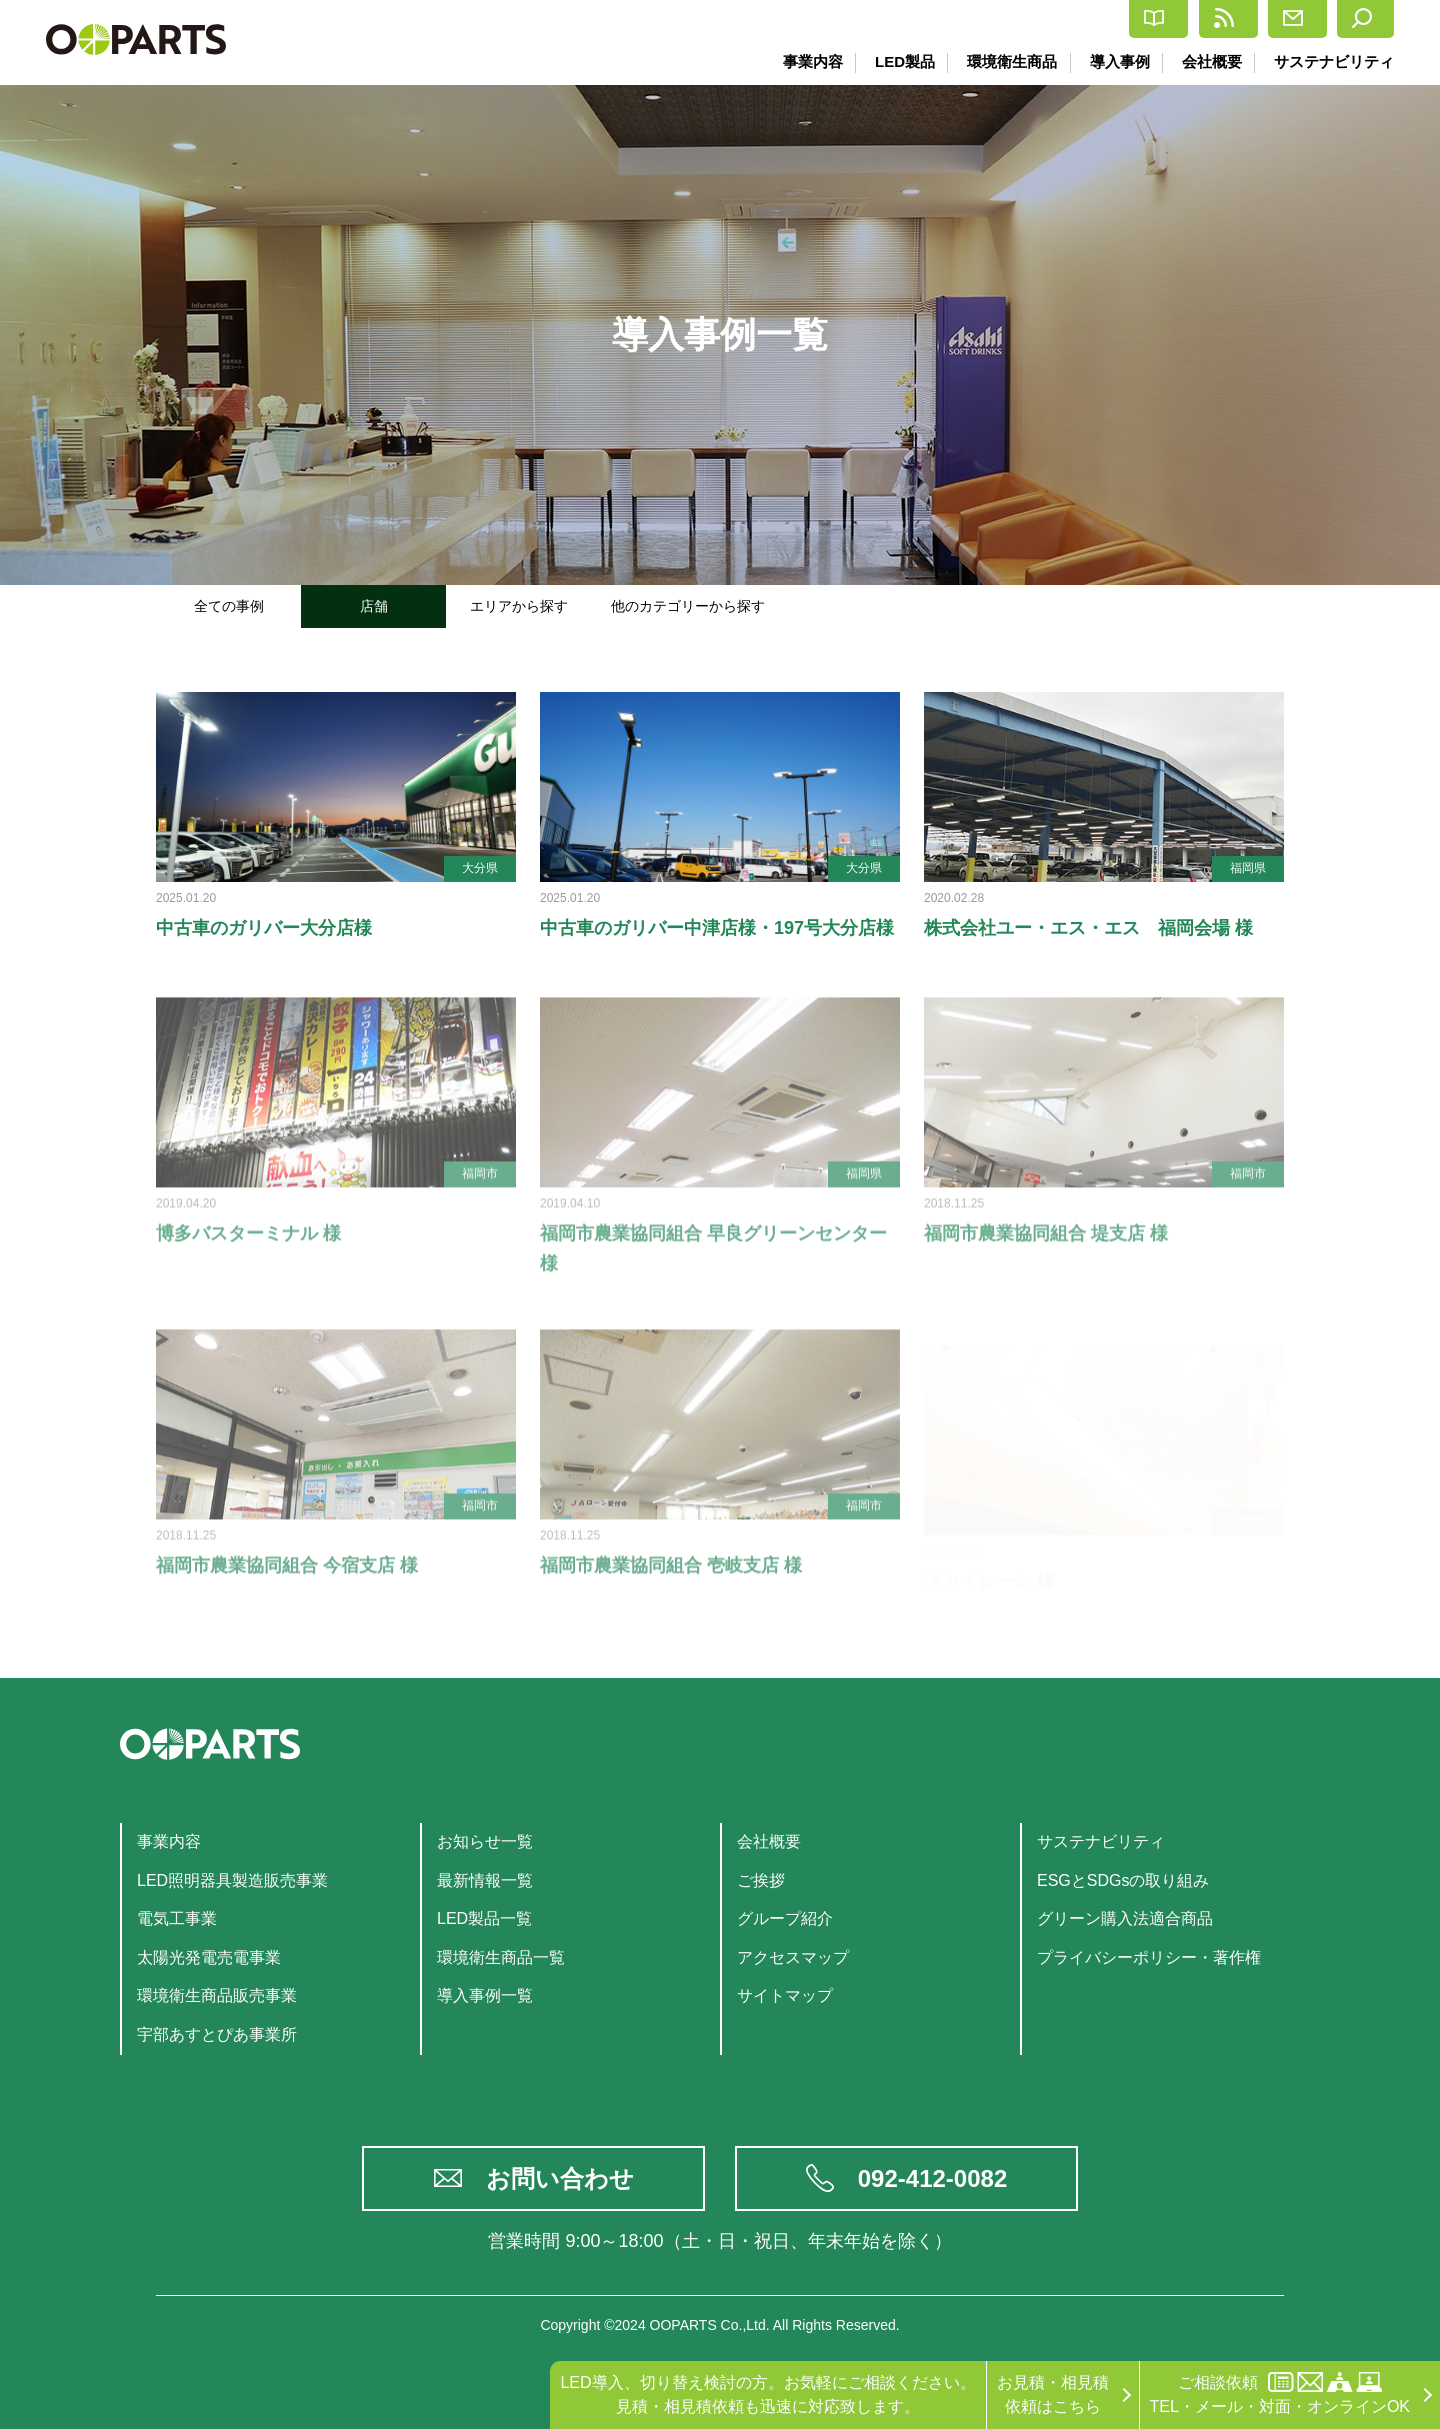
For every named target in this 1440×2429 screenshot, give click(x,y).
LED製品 (898, 61)
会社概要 (1210, 61)
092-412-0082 (932, 2178)
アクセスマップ (793, 1957)
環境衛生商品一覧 (501, 1957)
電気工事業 (177, 1918)
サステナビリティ (1334, 61)
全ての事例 (229, 606)
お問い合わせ (560, 2178)
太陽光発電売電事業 (209, 1957)
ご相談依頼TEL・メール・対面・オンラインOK (1280, 2393)
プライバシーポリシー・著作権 (1149, 1957)
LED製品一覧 (484, 1918)
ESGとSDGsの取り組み (1123, 1880)
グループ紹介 (785, 1918)
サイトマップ (785, 1995)
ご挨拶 (761, 1880)
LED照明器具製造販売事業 (232, 1880)
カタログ (997, 19)
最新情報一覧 (485, 1880)
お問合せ (1243, 19)
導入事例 (1116, 61)
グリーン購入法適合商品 (1125, 1918)
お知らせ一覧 (485, 1841)
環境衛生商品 (1007, 61)
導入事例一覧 (485, 1995)
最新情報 (1120, 19)
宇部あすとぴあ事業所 (217, 2034)
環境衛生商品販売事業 (217, 1995)
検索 (1352, 19)
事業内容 (805, 61)
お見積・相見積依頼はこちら (1053, 2394)
